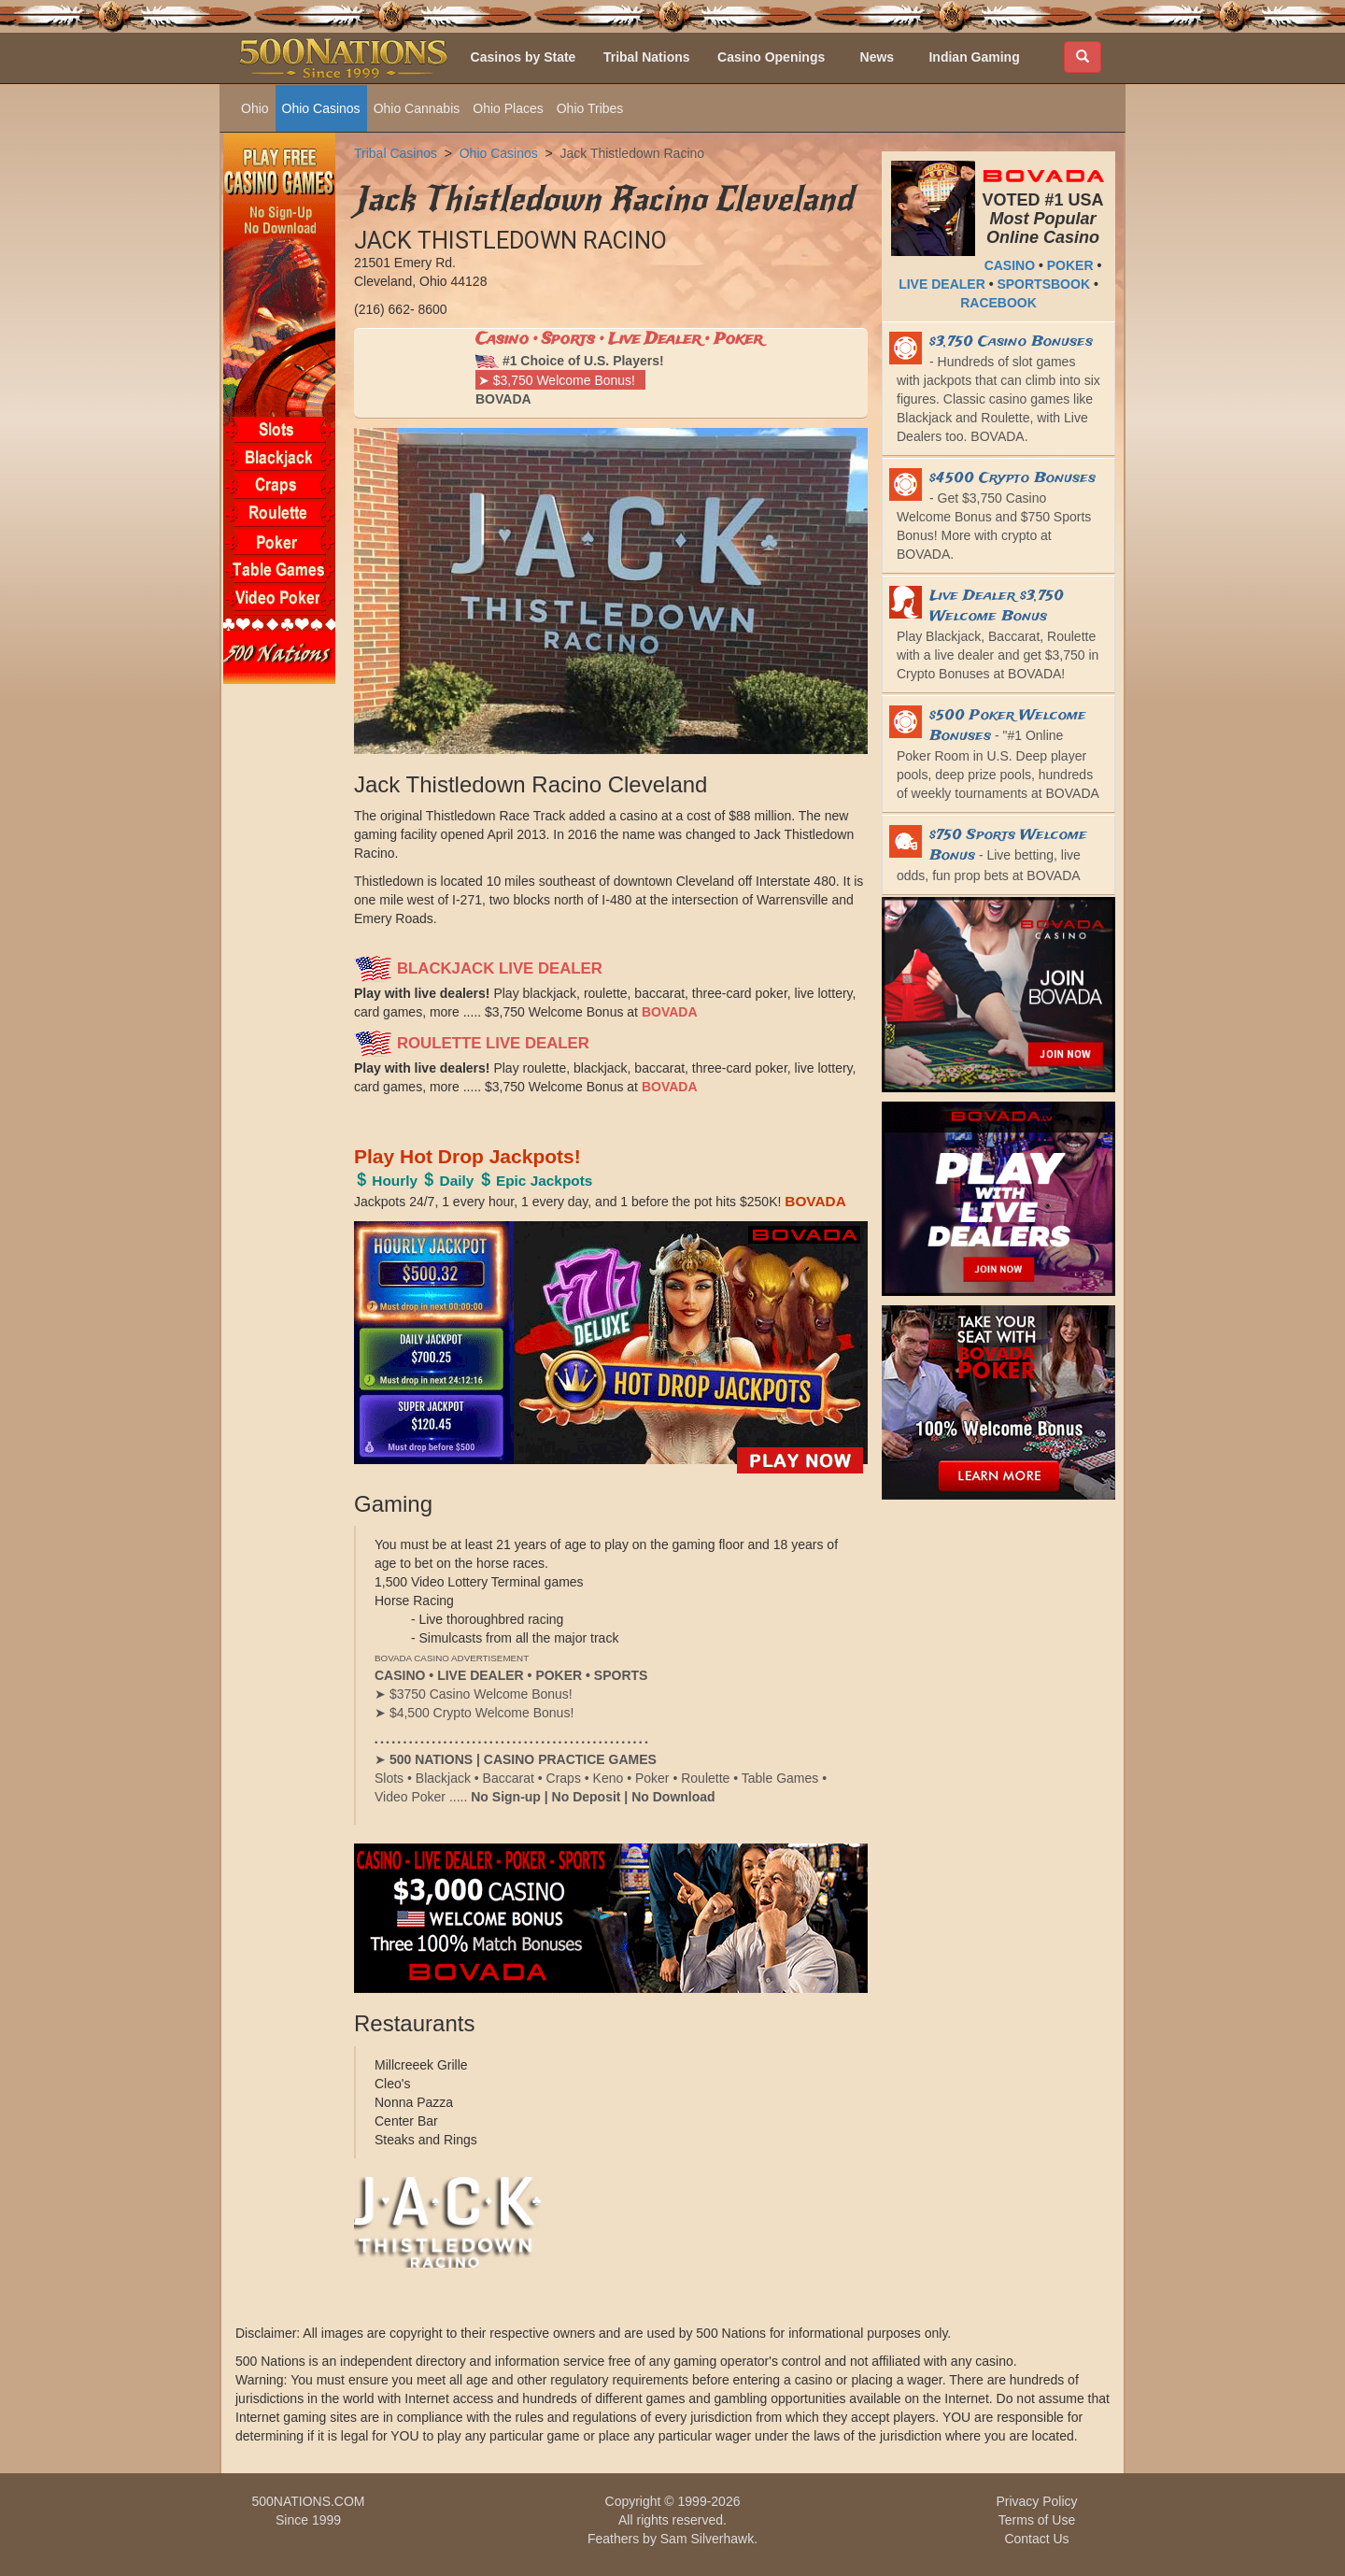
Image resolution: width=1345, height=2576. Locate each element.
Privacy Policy (1036, 2501)
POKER (1070, 265)
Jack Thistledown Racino (631, 153)
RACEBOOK (998, 302)
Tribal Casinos (395, 153)
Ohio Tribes (590, 108)
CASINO (1009, 265)
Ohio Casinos (321, 108)
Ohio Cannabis (417, 108)
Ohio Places (508, 108)
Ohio (255, 108)
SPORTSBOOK (1043, 284)
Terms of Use (1036, 2519)
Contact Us (1036, 2538)
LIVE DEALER (942, 284)
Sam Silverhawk (707, 2538)
